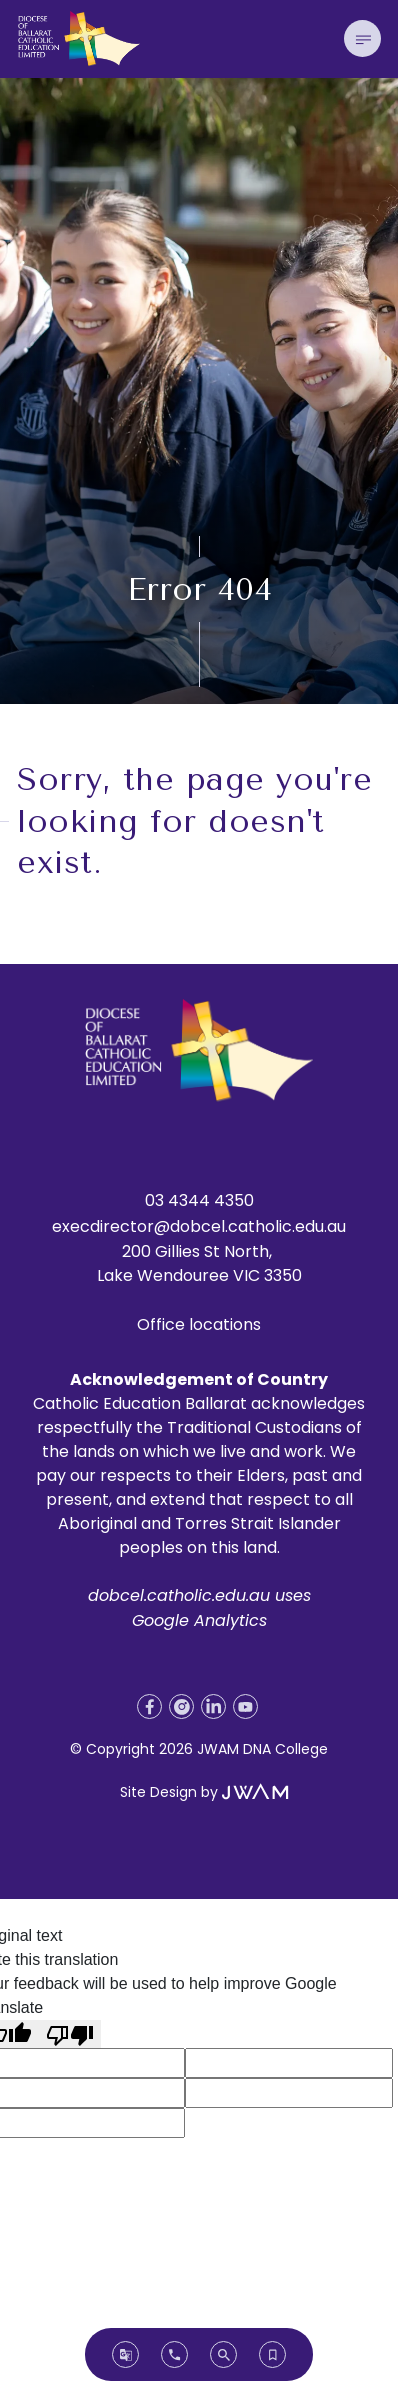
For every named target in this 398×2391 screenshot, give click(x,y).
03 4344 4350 (199, 1200)
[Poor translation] (70, 2034)
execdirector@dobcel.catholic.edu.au (199, 1226)
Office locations (199, 1324)
